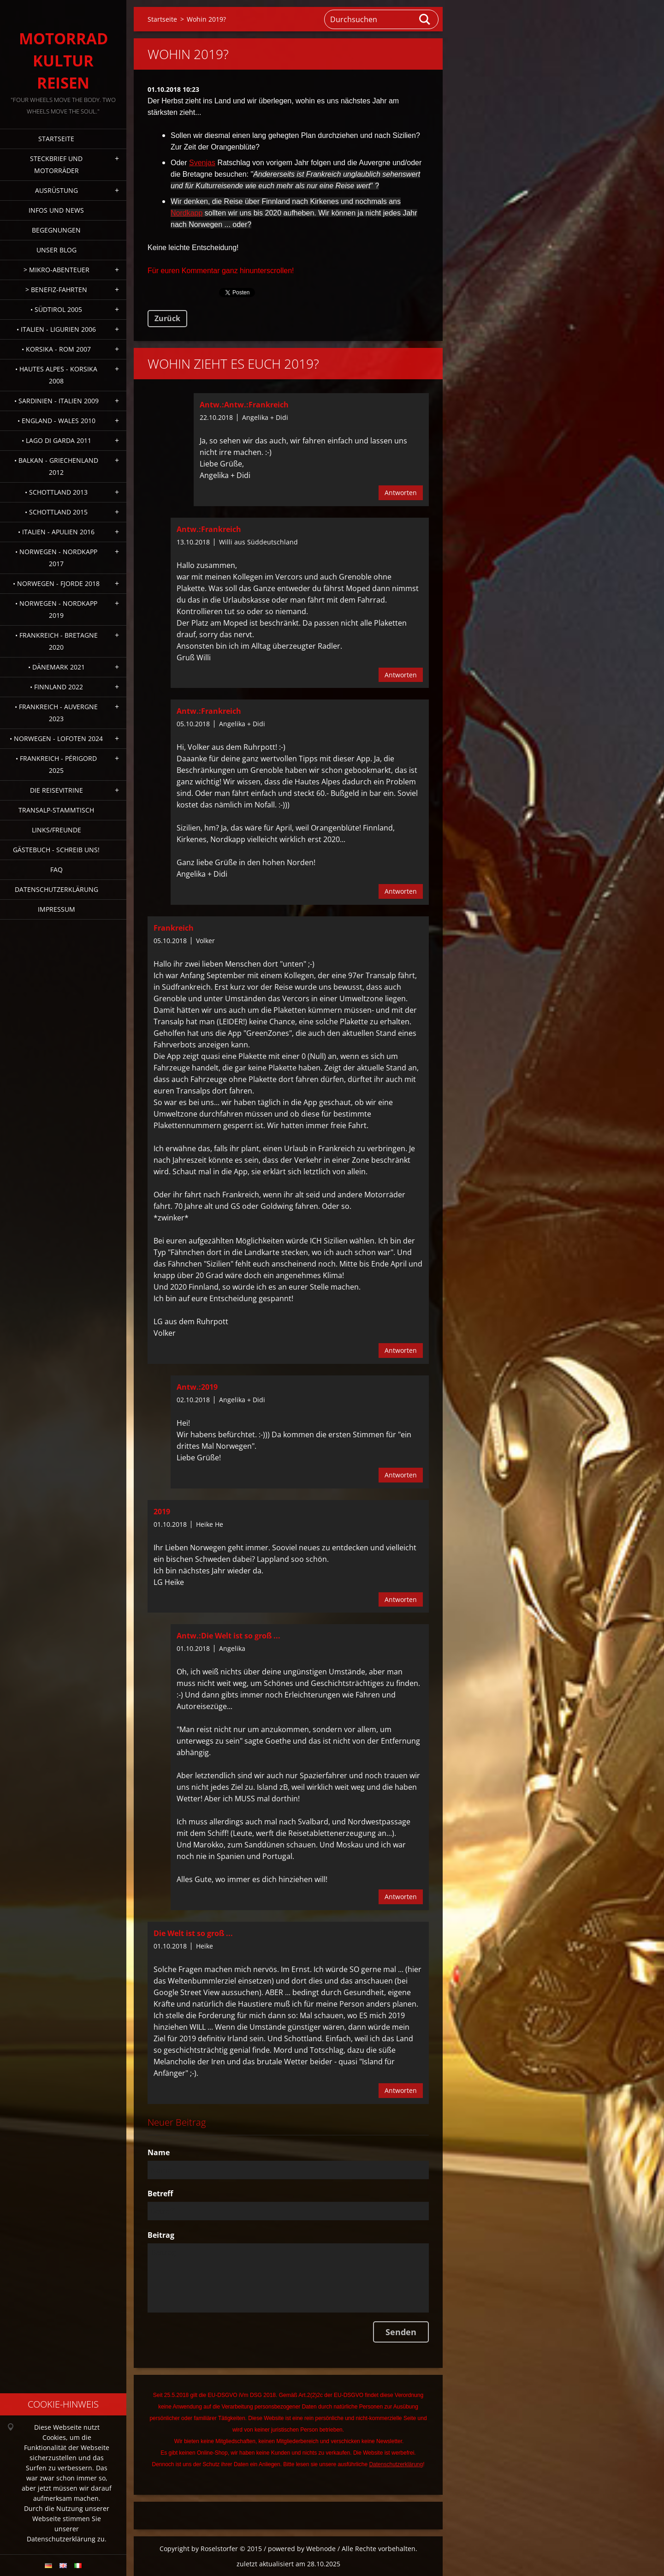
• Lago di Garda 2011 (56, 440)
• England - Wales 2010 (56, 420)
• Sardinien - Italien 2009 (56, 400)
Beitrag (161, 2235)
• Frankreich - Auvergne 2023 (56, 712)
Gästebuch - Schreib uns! (56, 849)
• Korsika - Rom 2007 (56, 349)
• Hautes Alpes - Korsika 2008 (56, 375)
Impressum (56, 909)
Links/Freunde (56, 829)
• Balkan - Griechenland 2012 (56, 466)
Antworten (401, 492)
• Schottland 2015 (56, 512)
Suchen (425, 19)
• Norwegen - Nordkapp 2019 (56, 609)
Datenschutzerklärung (56, 889)
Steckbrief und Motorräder (56, 164)
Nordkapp (186, 213)
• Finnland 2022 (56, 686)
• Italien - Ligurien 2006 (56, 329)
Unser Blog (56, 249)
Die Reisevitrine (56, 790)
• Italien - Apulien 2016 (56, 531)
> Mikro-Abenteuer (56, 269)
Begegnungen (56, 230)
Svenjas (202, 163)
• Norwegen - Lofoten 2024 (56, 738)
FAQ (56, 869)
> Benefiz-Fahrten (56, 289)
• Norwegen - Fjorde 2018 (56, 583)
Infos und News (56, 210)
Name (159, 2152)
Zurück (167, 318)
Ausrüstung (56, 190)
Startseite (56, 138)
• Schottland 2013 (56, 492)
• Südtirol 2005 (56, 309)
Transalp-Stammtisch (56, 810)
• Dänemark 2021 (56, 667)
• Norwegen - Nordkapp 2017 (56, 557)
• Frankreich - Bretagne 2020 (56, 641)
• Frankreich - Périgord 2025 (56, 764)
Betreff (160, 2193)
